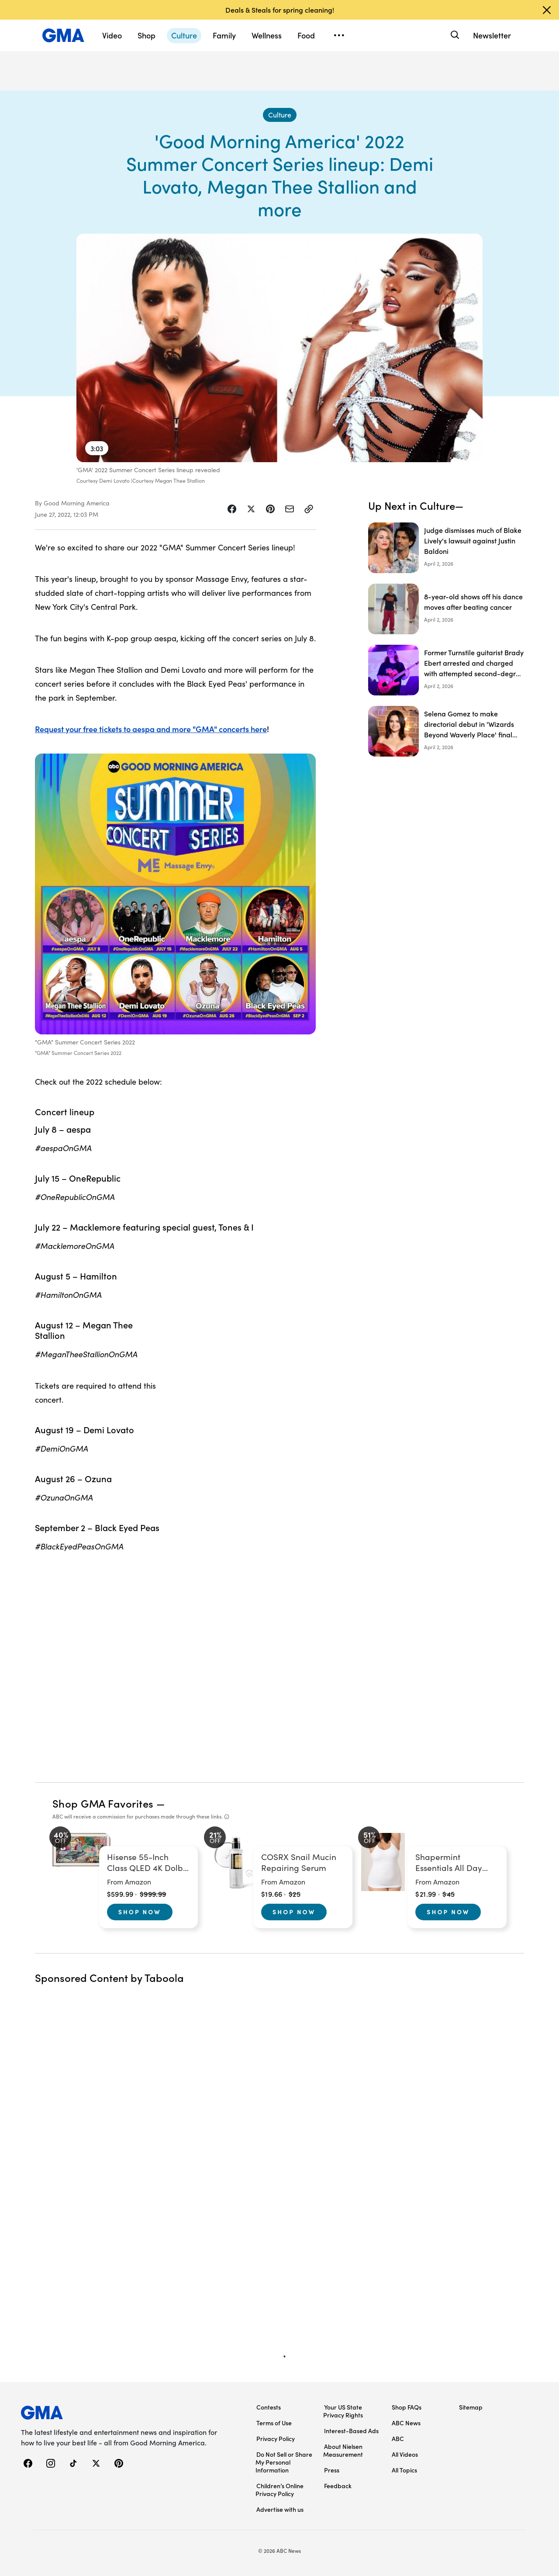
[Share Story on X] (251, 509)
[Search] (454, 35)
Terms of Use (274, 2422)
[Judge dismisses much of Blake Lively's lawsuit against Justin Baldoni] (446, 547)
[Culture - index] (280, 115)
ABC (398, 2438)
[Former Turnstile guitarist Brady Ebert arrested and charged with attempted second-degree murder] (446, 670)
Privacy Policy (275, 2438)
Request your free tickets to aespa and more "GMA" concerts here (151, 728)
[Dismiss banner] (547, 10)
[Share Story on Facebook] (232, 509)
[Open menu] (339, 35)
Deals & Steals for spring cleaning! (279, 9)
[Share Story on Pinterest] (270, 509)
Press (331, 2469)
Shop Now (139, 1911)
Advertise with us (280, 2509)
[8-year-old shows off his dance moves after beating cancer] (446, 609)
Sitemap (471, 2407)
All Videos (405, 2454)
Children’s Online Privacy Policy (279, 2489)
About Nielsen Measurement (343, 2450)
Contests (268, 2407)
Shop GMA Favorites (103, 1803)
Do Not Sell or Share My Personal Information (283, 2462)
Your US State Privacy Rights (343, 2411)
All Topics (404, 2469)
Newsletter (492, 35)
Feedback (338, 2485)
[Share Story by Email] (290, 509)
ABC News (406, 2422)
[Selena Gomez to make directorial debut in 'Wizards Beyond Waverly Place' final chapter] (446, 731)
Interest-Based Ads (351, 2430)
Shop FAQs (406, 2407)
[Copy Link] (309, 509)
